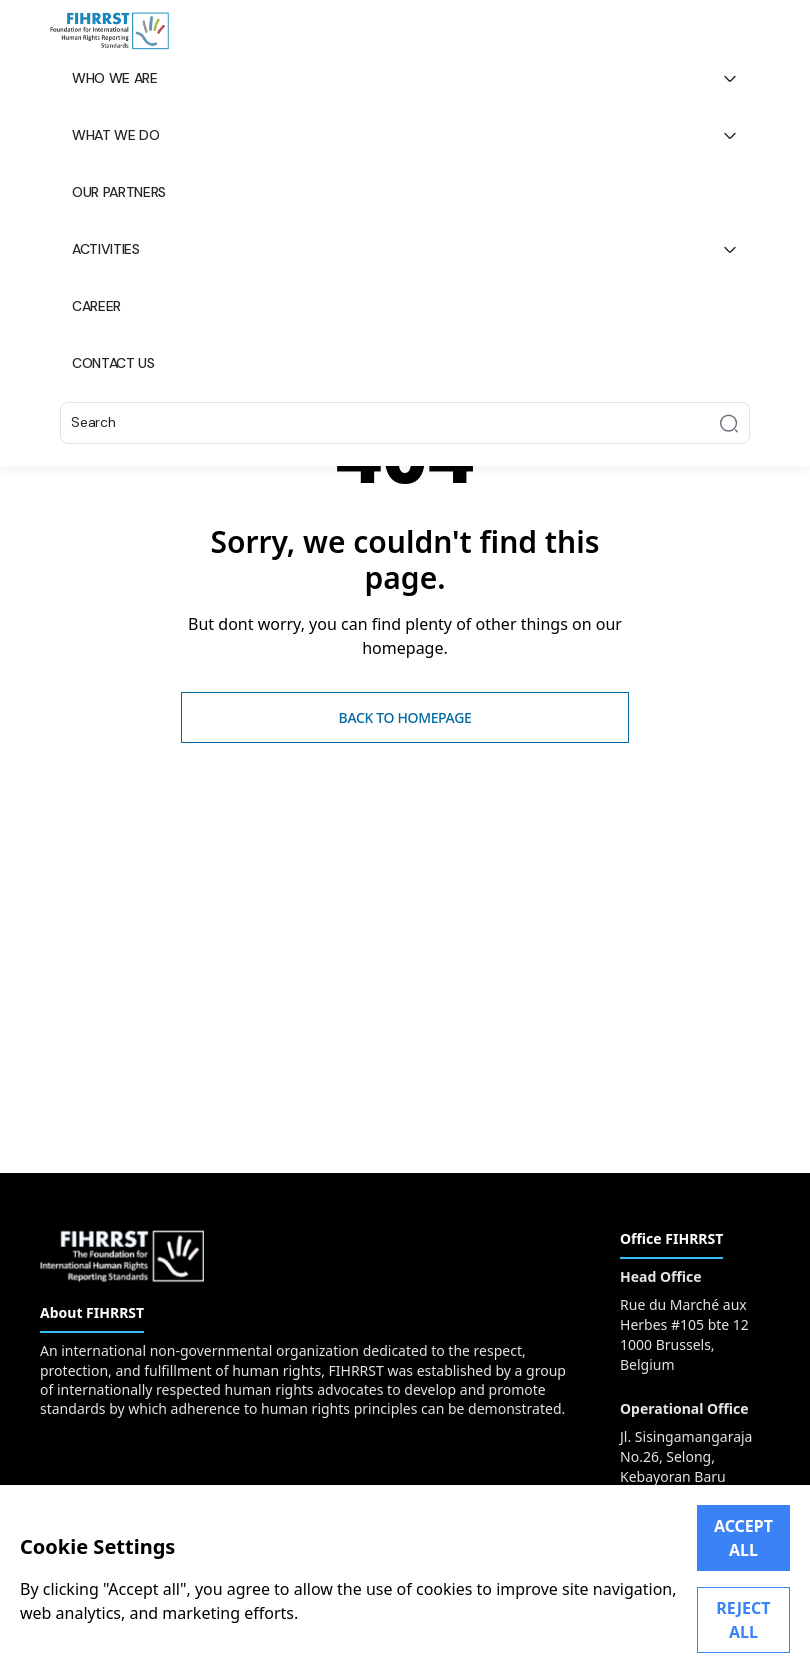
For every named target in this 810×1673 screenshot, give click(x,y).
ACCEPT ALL (743, 1538)
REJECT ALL (743, 1620)
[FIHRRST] (109, 31)
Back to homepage (405, 717)
